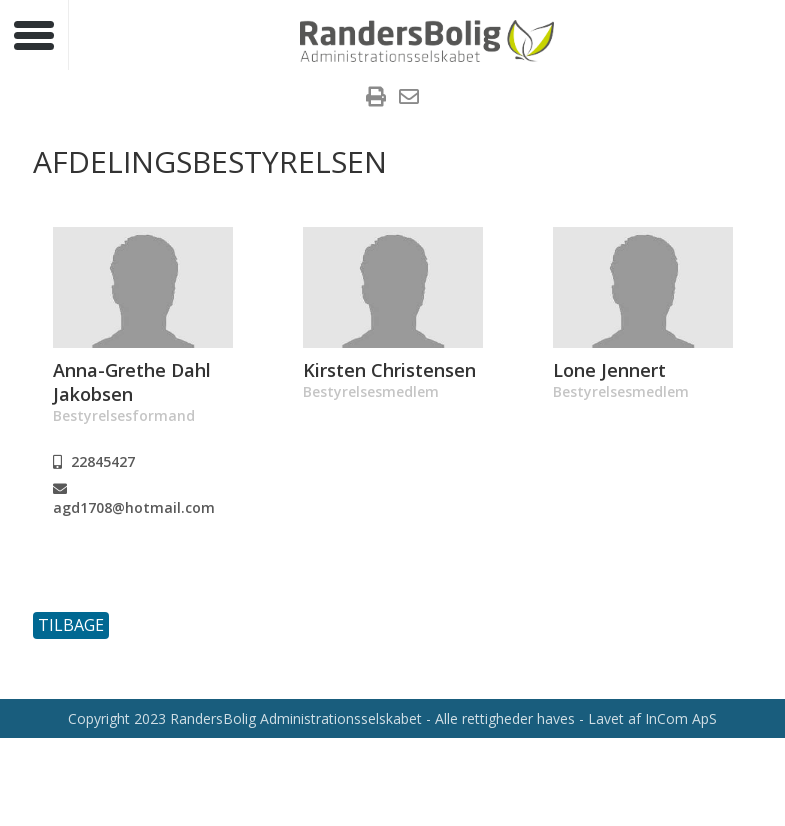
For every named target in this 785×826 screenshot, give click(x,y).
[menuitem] (376, 99)
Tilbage (71, 625)
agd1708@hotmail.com (134, 499)
